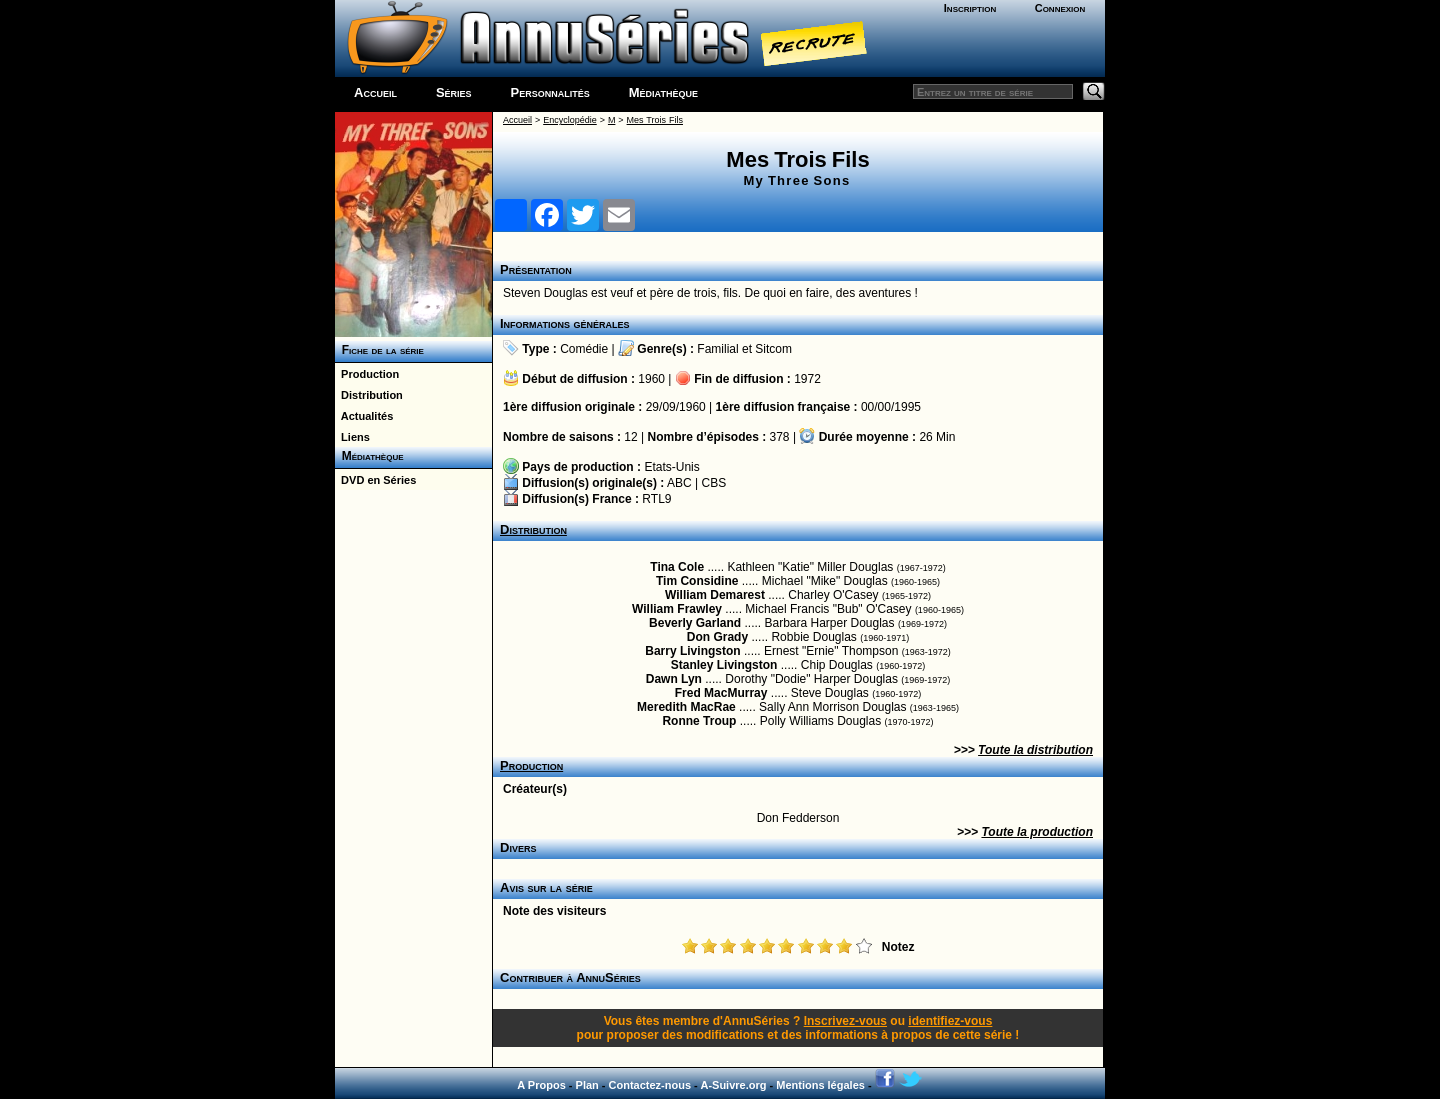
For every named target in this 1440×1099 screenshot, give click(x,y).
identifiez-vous (950, 1021)
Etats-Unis (671, 467)
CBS (714, 483)
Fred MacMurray (721, 693)
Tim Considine (697, 581)
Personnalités (550, 92)
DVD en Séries (375, 480)
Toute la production (1037, 832)
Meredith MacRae (686, 707)
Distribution (369, 395)
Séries (454, 92)
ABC (679, 483)
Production (367, 374)
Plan (587, 1085)
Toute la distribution (1035, 750)
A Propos (541, 1085)
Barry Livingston (692, 651)
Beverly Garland (695, 623)
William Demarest (715, 595)
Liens (352, 437)
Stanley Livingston (724, 665)
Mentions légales (820, 1085)
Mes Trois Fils (655, 120)
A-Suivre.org (733, 1085)
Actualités (364, 416)
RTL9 (656, 499)
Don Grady (717, 637)
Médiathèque (663, 92)
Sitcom (773, 349)
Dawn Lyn (674, 679)
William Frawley (677, 609)
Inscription (970, 8)
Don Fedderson (798, 818)
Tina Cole (677, 567)
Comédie (584, 349)
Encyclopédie (570, 120)
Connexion (1060, 8)
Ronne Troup (699, 721)
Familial (717, 349)
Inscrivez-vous (845, 1021)
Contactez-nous (650, 1085)
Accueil (375, 92)
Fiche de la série (379, 350)
